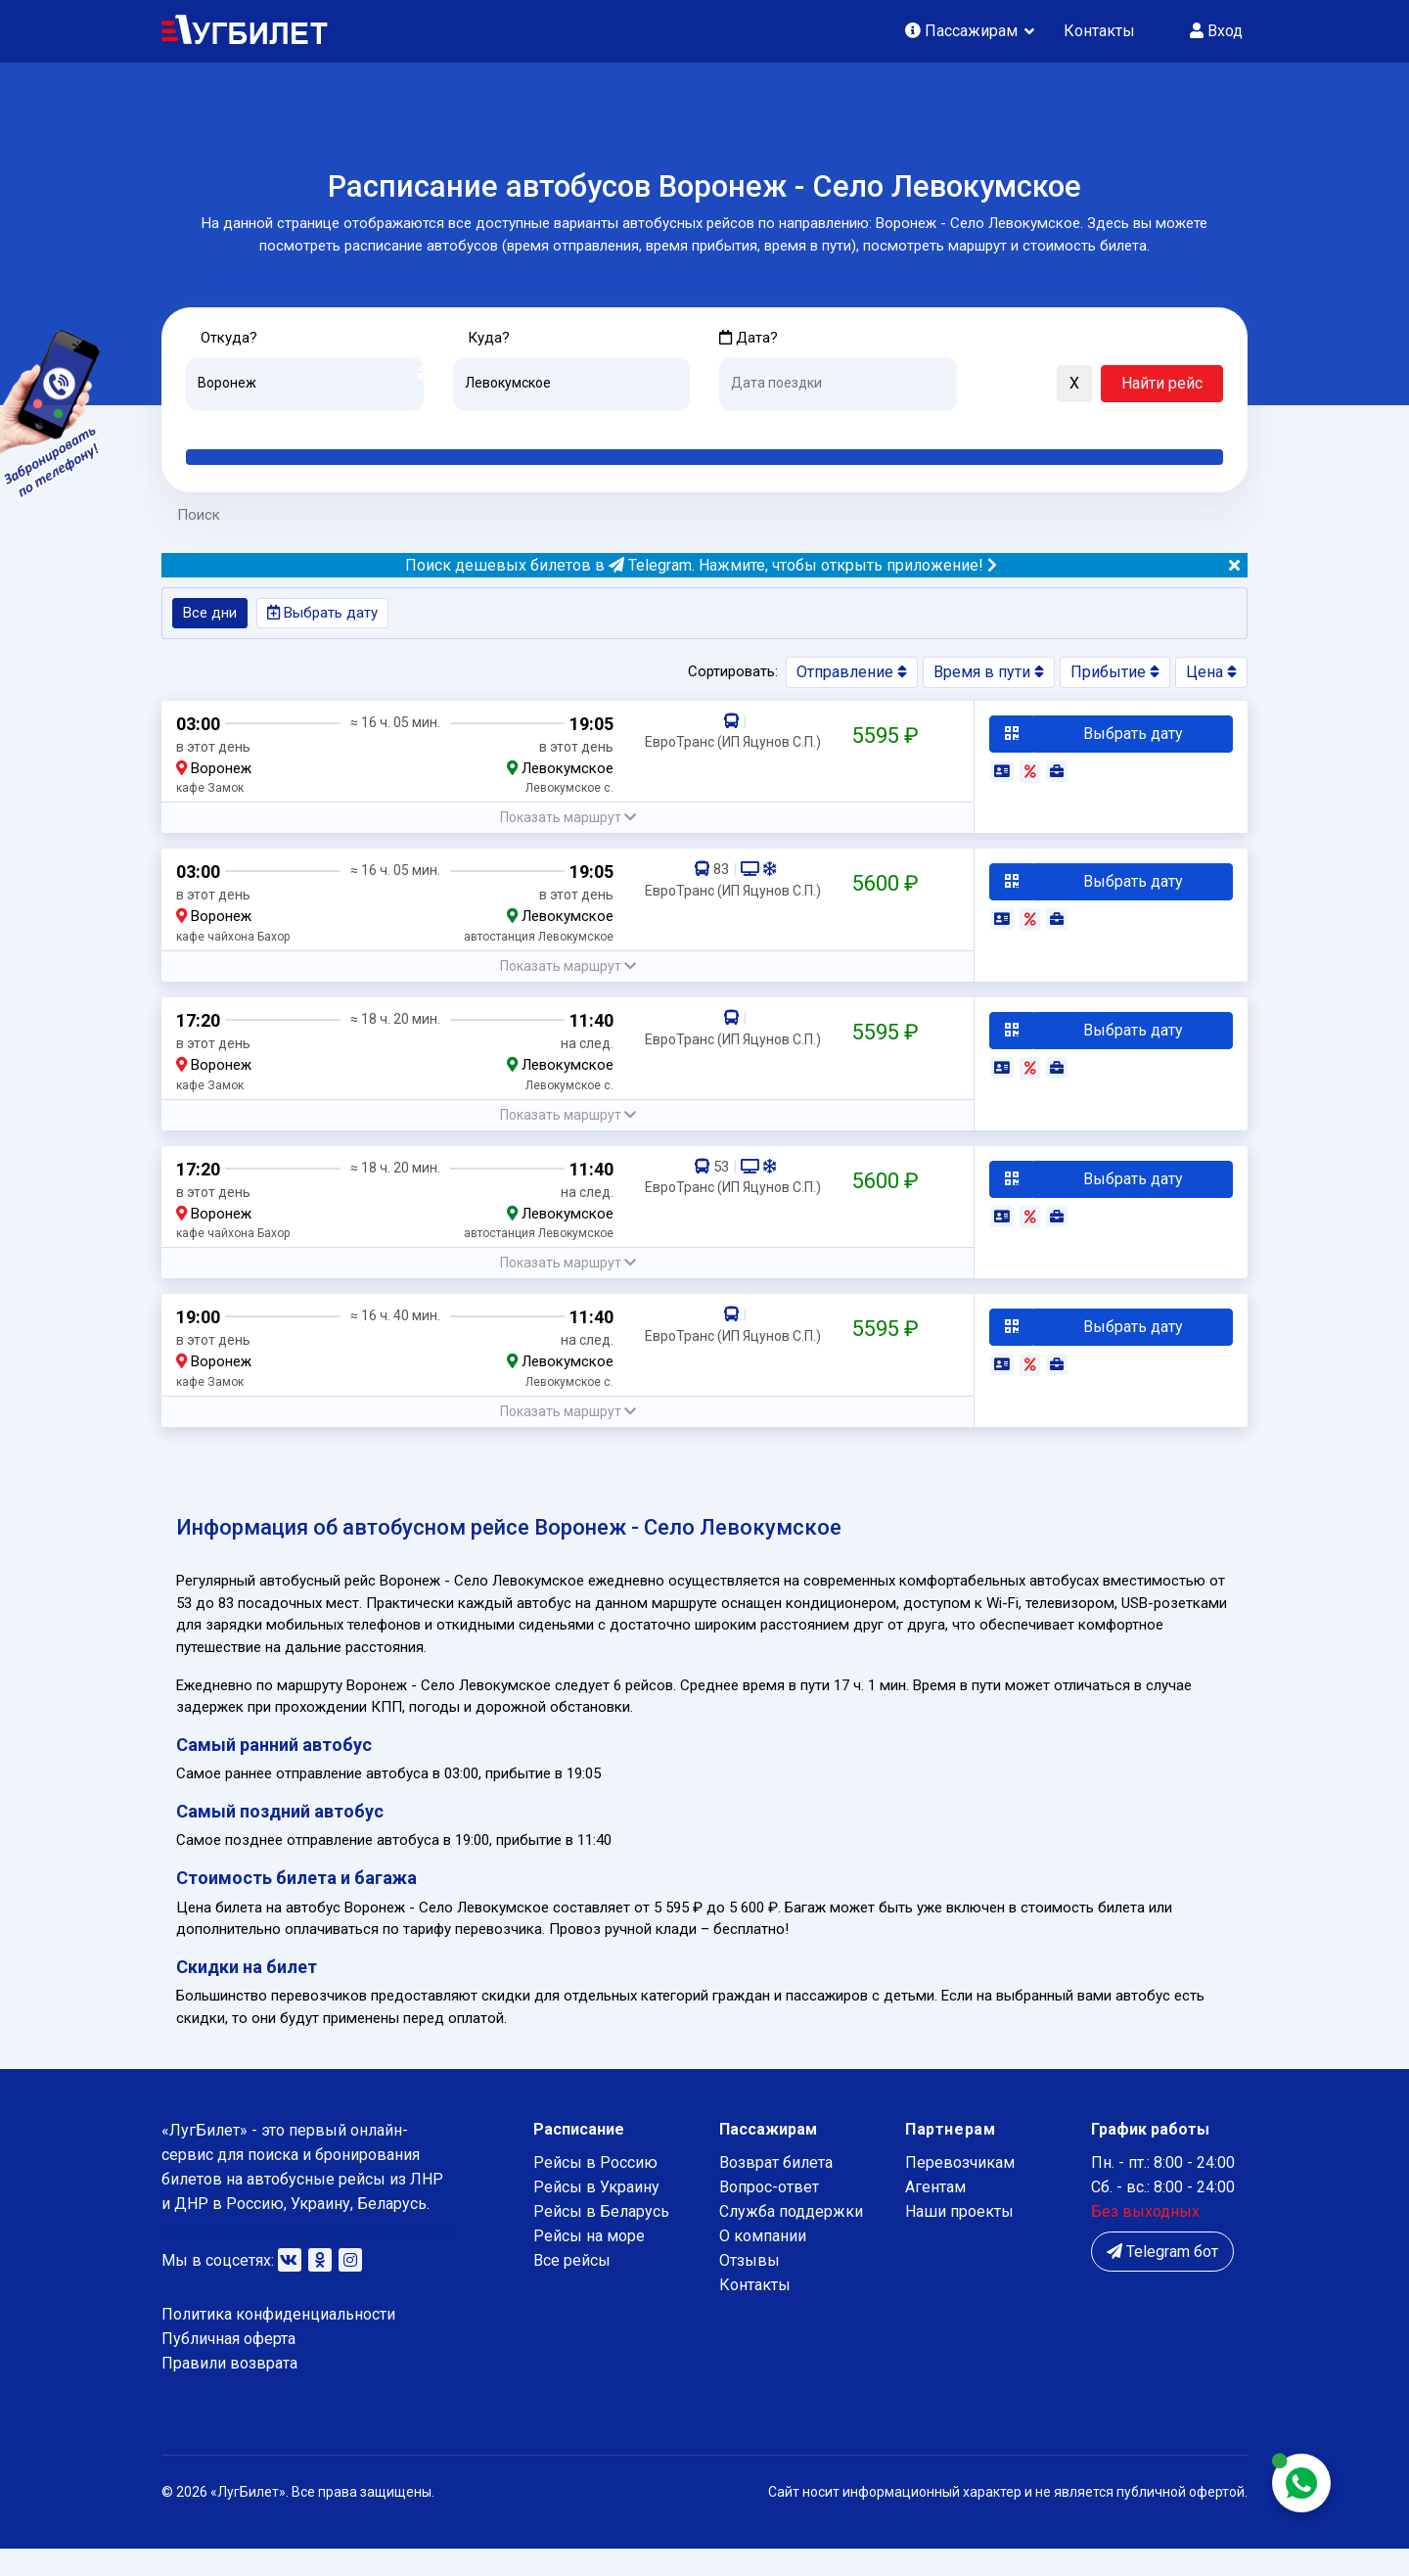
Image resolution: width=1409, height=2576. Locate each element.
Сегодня (748, 427)
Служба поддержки (791, 2239)
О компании (762, 2263)
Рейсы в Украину (596, 2214)
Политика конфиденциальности (278, 2341)
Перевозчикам (960, 2190)
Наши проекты (959, 2239)
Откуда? (231, 338)
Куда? (491, 338)
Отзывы (749, 2287)
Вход (1216, 31)
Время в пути (988, 676)
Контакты (1099, 31)
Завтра (799, 427)
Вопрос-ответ (769, 2214)
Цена (1211, 676)
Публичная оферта (228, 2366)
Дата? (749, 338)
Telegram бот (1162, 2279)
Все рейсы (572, 2287)
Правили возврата (229, 2391)
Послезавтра (882, 427)
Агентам (935, 2214)
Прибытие (1114, 676)
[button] (981, 385)
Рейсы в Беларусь (601, 2239)
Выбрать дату (329, 616)
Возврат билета (776, 2190)
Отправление (851, 676)
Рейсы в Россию (595, 2190)
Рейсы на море (589, 2263)
